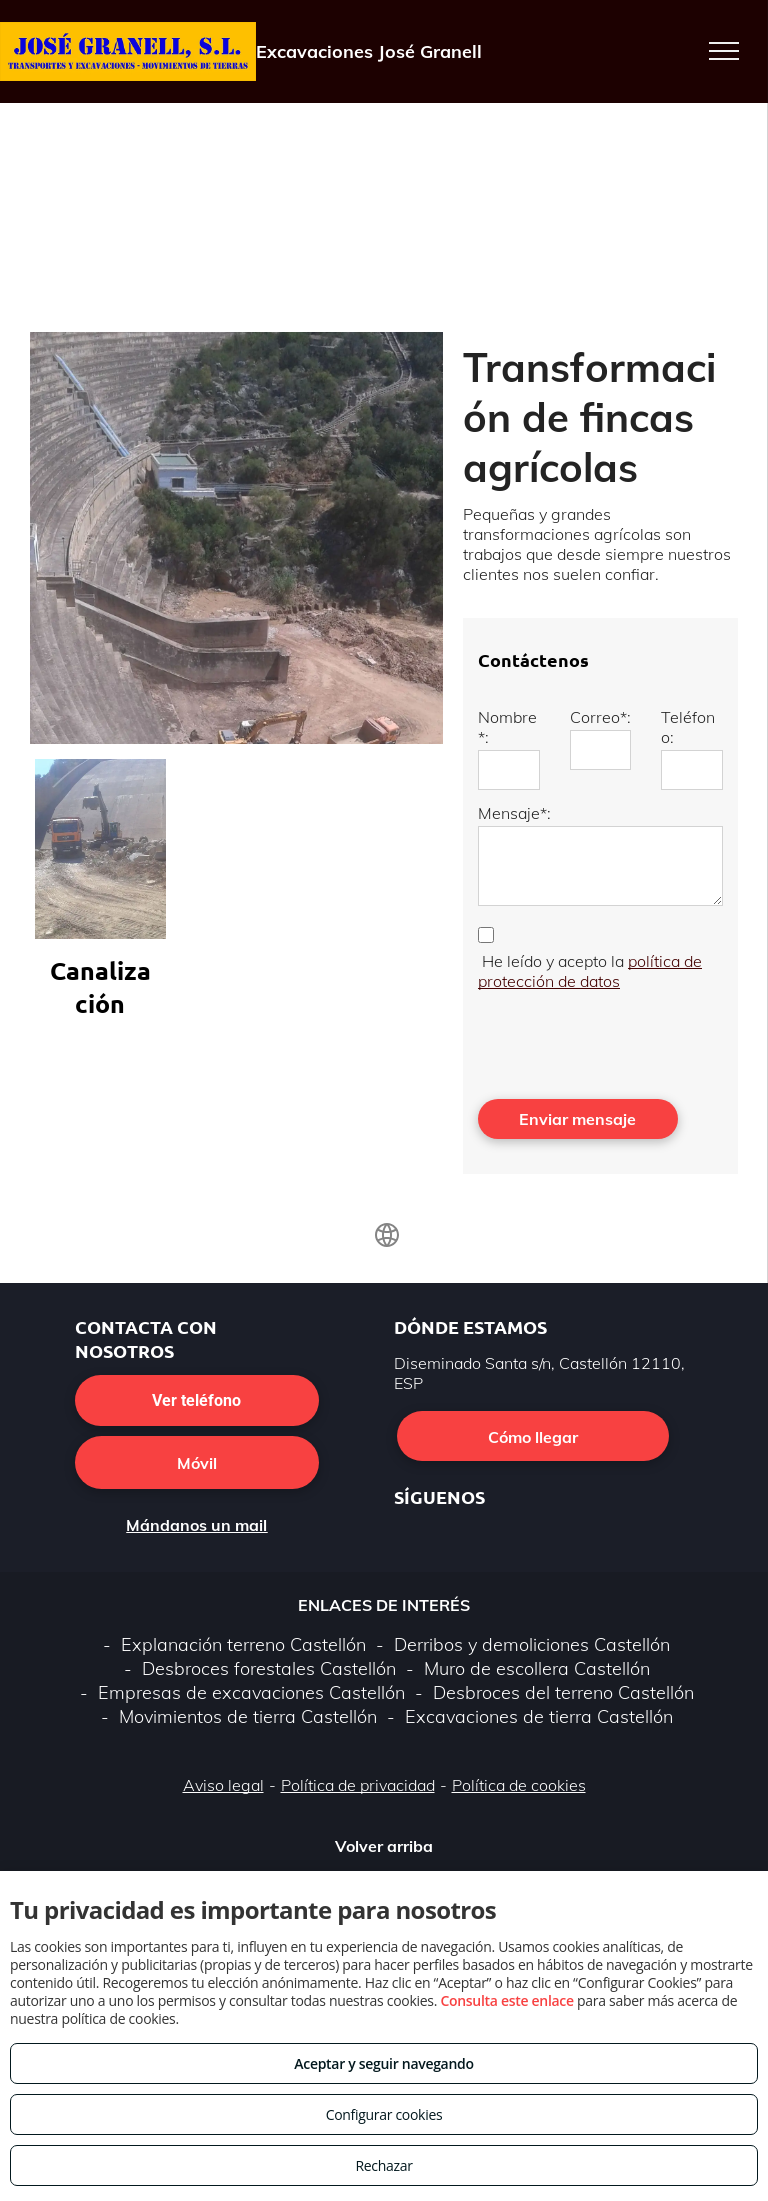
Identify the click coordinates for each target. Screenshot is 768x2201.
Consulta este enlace (506, 2000)
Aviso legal (223, 1785)
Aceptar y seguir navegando (383, 2063)
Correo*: (600, 717)
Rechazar (383, 2165)
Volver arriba (384, 1846)
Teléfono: (688, 727)
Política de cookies (519, 1785)
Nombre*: (507, 727)
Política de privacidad (358, 1785)
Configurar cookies (384, 2114)
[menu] (724, 51)
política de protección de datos (590, 971)
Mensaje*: (514, 813)
